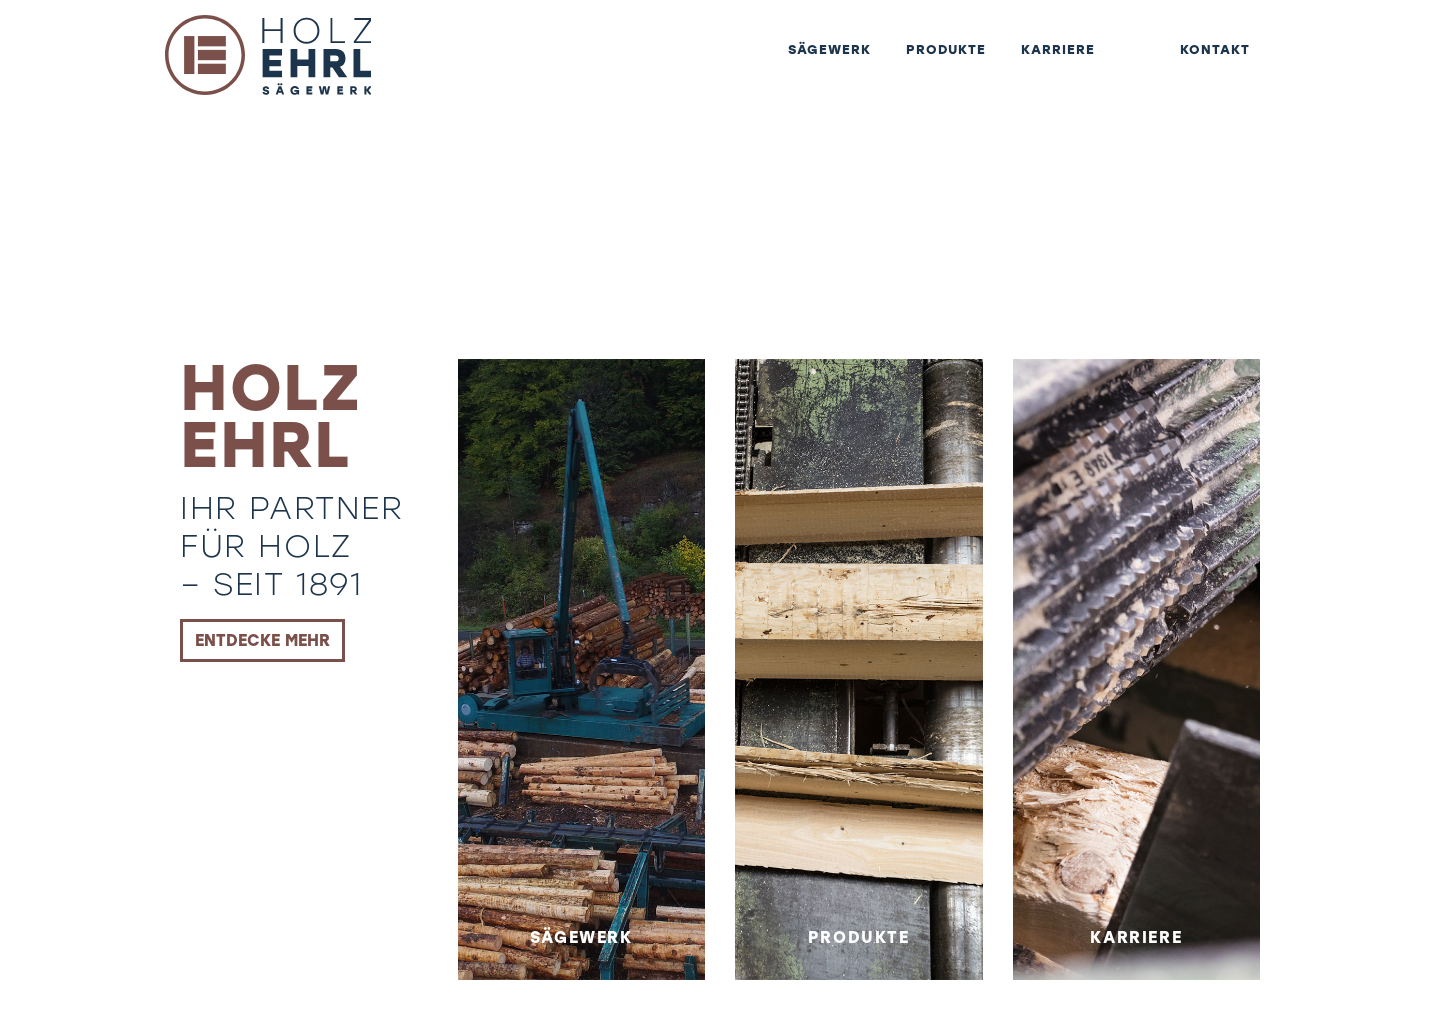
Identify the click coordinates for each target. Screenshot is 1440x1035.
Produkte (910, 64)
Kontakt (1208, 64)
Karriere (1037, 64)
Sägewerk (778, 64)
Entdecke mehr (262, 640)
